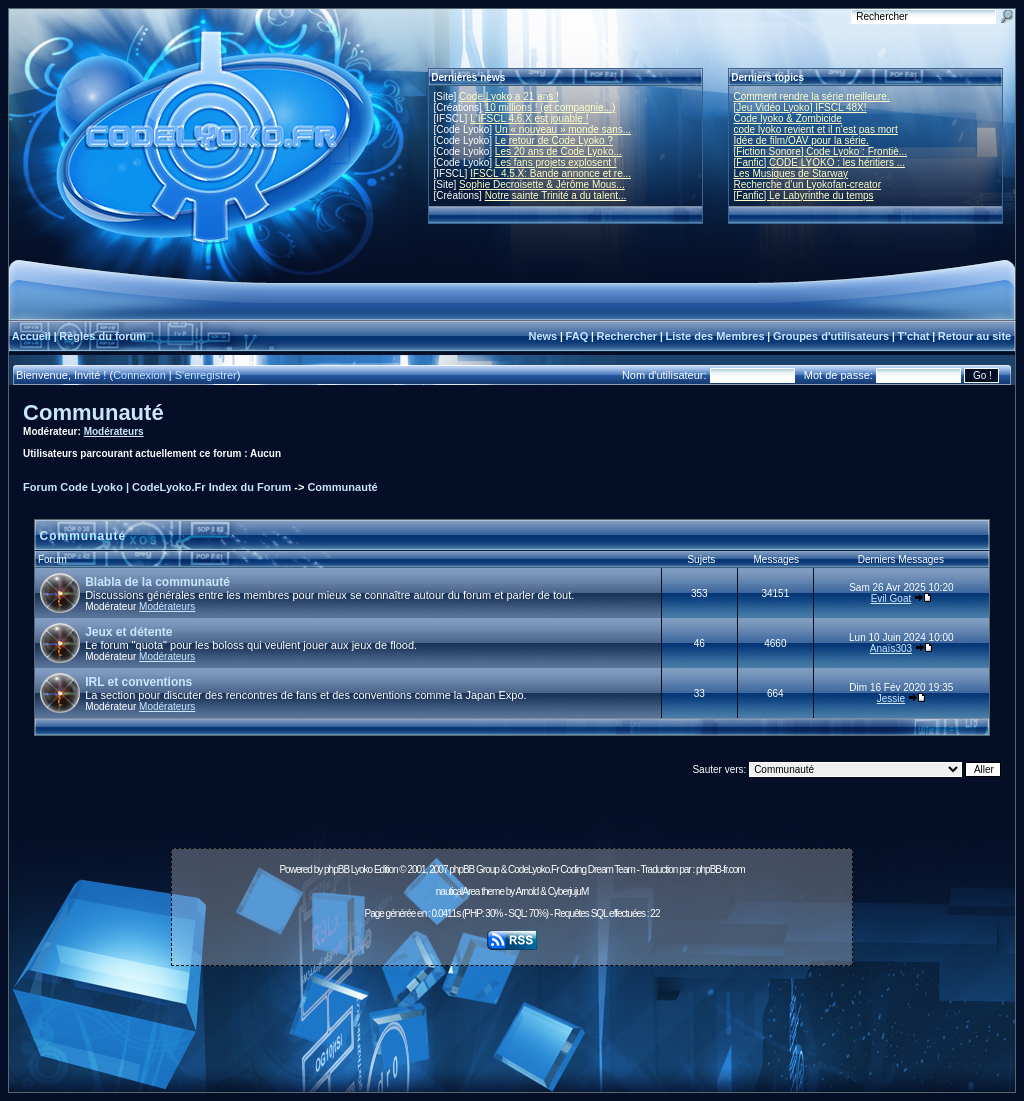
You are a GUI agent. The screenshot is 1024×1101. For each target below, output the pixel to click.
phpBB (336, 869)
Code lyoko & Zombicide (788, 118)
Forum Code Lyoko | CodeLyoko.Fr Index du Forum (157, 487)
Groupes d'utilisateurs (831, 336)
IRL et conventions (138, 682)
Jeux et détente (128, 632)
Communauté (93, 412)
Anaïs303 (891, 648)
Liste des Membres (714, 336)
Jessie (891, 698)
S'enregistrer (206, 375)
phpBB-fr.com (720, 869)
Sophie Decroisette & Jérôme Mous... (542, 184)
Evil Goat (891, 598)
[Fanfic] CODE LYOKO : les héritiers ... (820, 162)
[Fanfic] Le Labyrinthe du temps (804, 195)
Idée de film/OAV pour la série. (801, 140)
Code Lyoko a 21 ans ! (509, 96)
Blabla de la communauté (157, 582)
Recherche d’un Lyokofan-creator (808, 184)
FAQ (577, 336)
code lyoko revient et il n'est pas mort (816, 129)
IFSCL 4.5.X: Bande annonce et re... (550, 173)
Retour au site (974, 336)
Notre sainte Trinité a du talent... (556, 195)
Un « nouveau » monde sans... (563, 129)
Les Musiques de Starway (791, 173)
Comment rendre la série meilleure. (812, 96)
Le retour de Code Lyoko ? (554, 140)
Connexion (139, 375)
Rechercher (627, 336)
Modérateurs (114, 431)
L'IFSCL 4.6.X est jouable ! (529, 118)
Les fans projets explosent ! (556, 162)
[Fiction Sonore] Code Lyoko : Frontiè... (821, 151)
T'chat (914, 336)
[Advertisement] (512, 1018)
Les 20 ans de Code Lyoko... (558, 151)
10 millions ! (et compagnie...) (550, 107)
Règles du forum (102, 336)
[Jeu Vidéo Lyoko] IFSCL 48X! (800, 107)
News (542, 336)
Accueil (31, 336)
